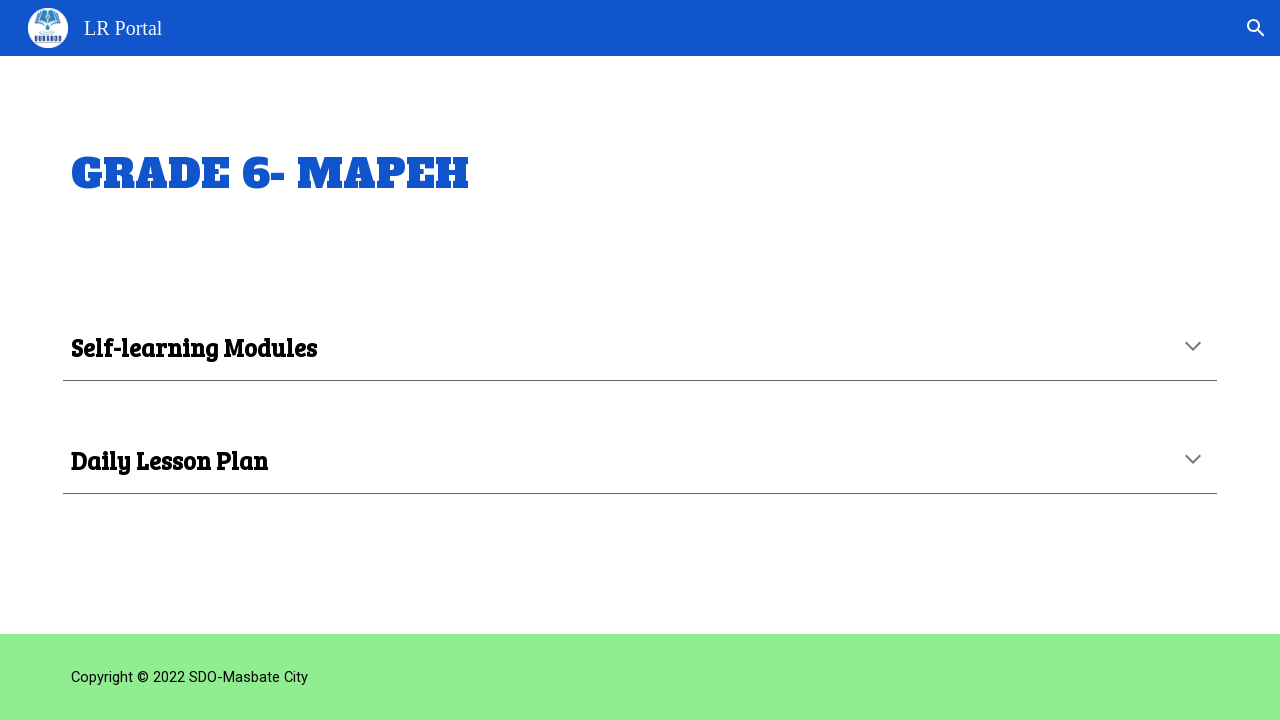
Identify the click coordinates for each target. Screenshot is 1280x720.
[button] (1256, 28)
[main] (640, 174)
